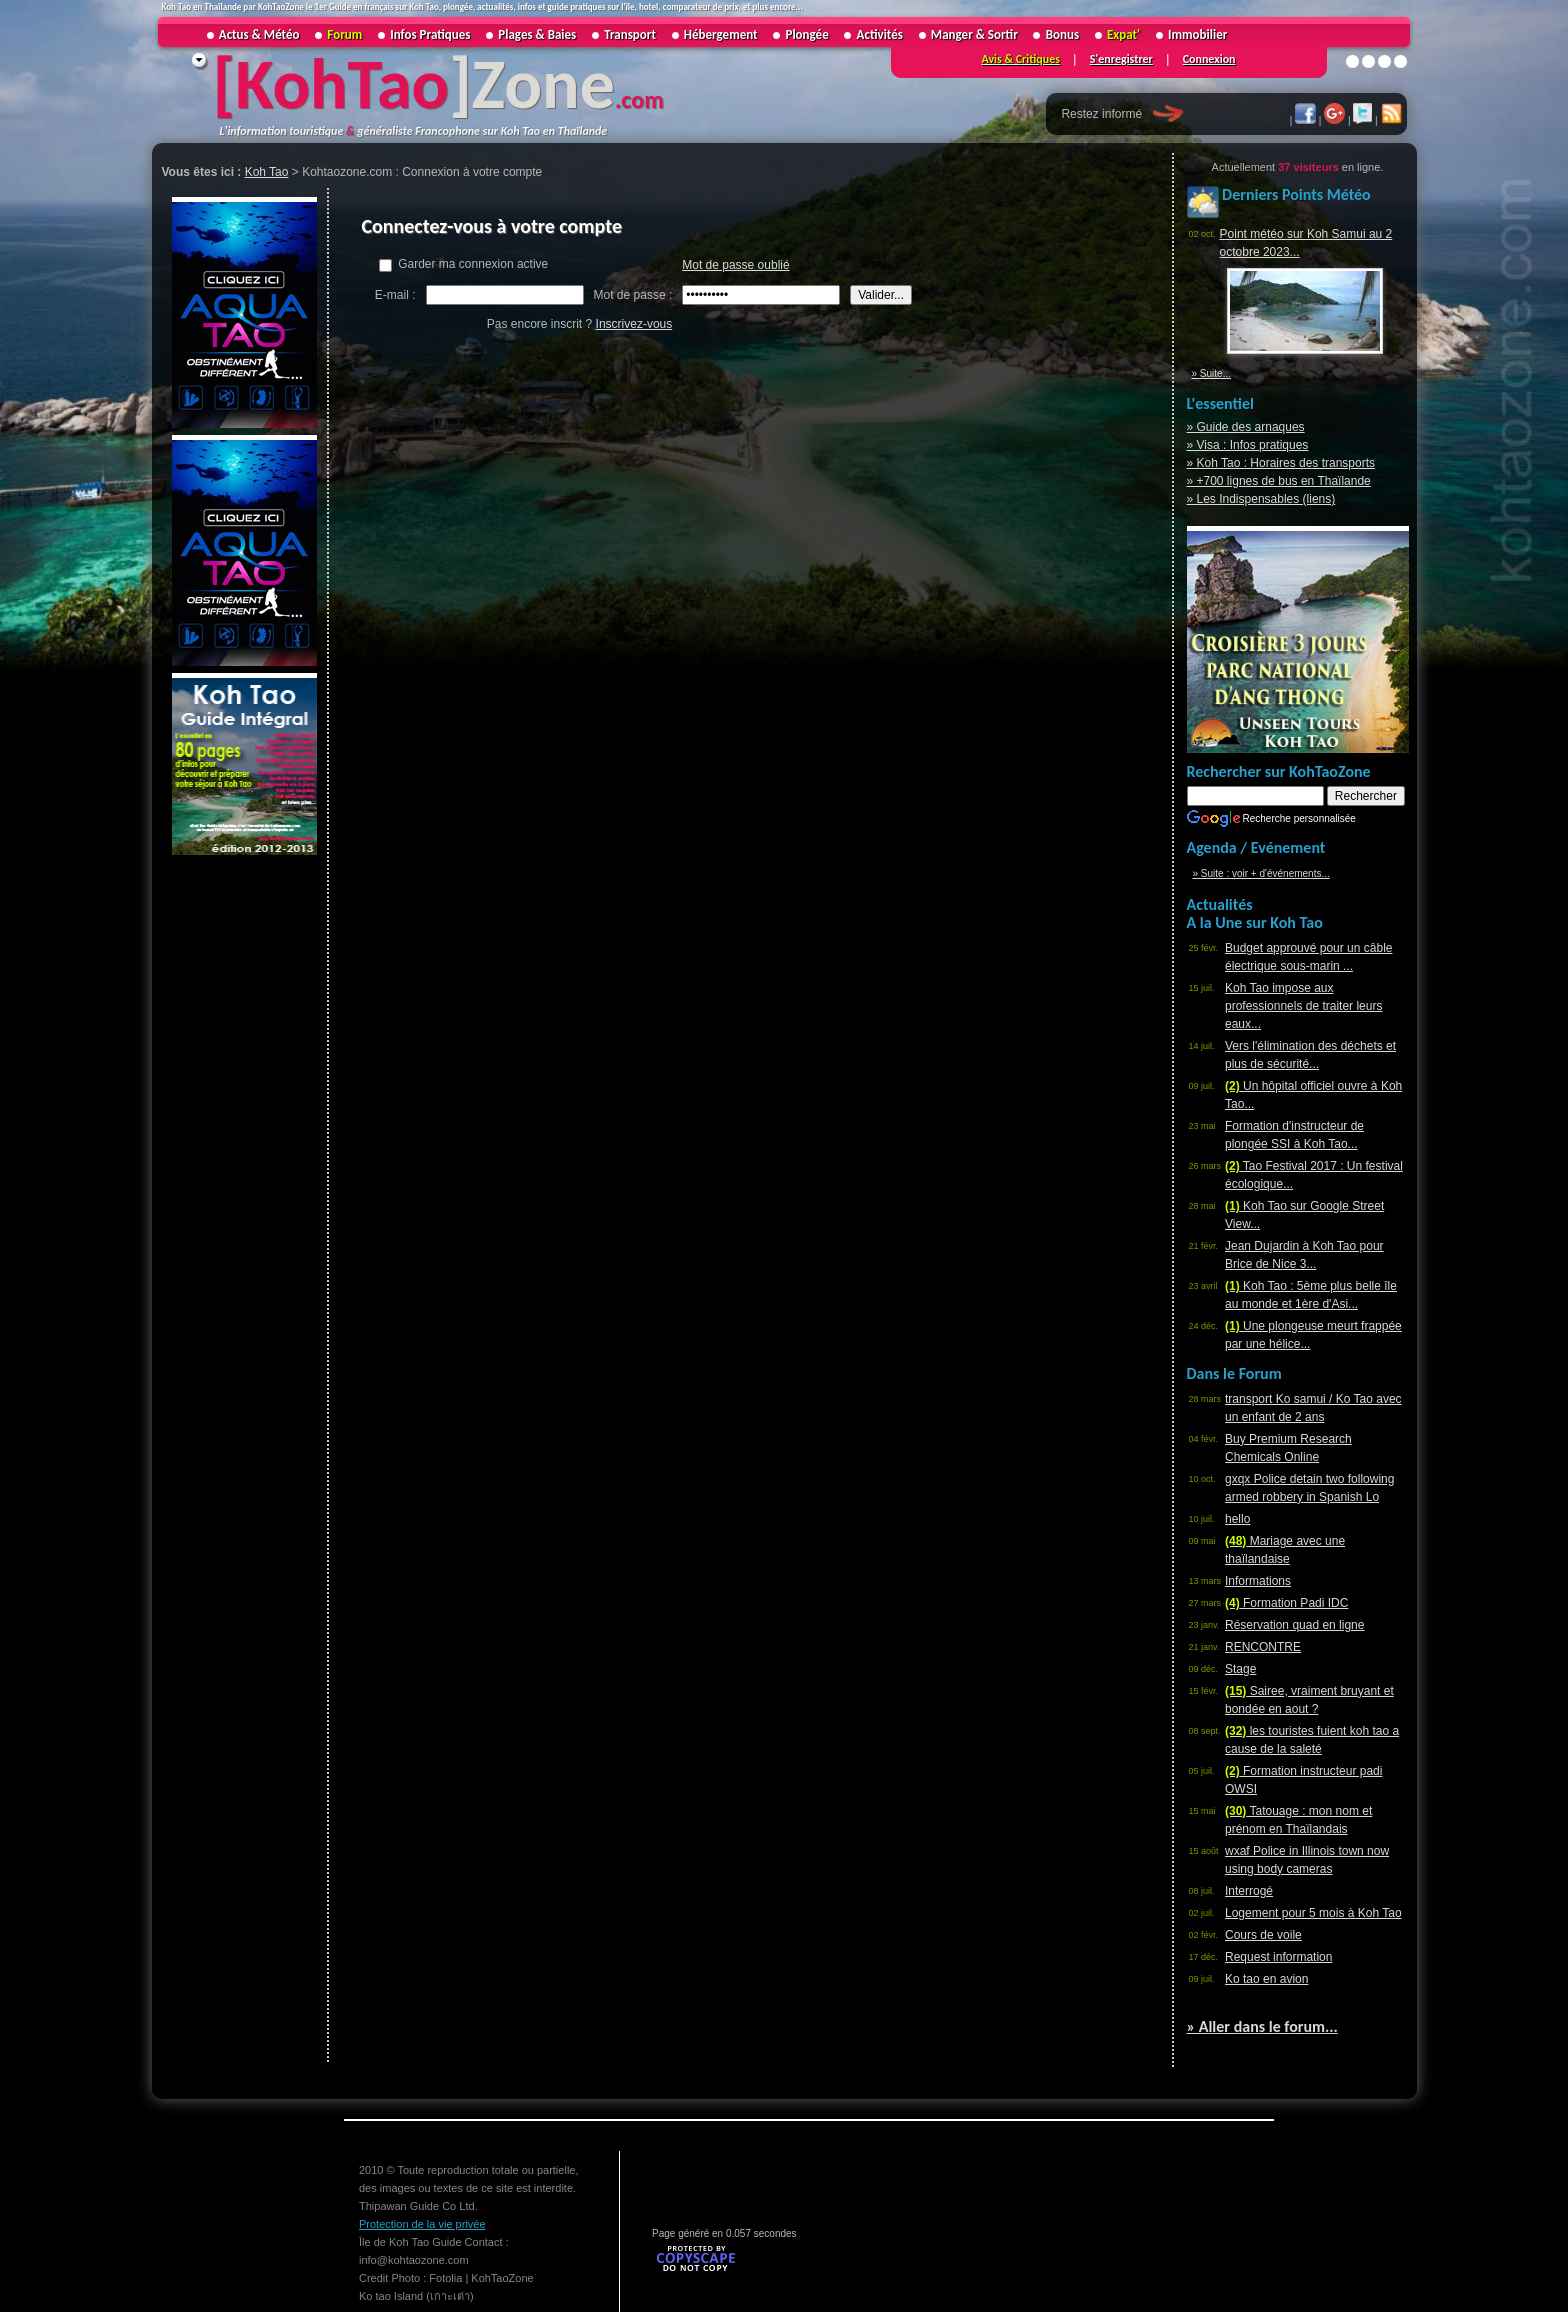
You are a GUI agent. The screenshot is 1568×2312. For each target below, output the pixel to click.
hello (1237, 1519)
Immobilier (1197, 34)
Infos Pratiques (430, 34)
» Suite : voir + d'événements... (1261, 873)
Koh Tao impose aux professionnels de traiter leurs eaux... (1303, 1006)
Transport (630, 34)
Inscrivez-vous (634, 324)
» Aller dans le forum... (1262, 2026)
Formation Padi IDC (1286, 1603)
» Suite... (1211, 373)
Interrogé (1249, 1891)
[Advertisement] (242, 1159)
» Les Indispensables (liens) (1261, 499)
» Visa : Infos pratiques (1248, 445)
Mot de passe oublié (735, 265)
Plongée (807, 34)
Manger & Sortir (974, 34)
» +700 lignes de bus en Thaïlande (1279, 481)
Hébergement (721, 34)
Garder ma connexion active (463, 264)
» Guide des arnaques (1246, 427)
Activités (880, 34)
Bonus (1062, 34)
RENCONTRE (1263, 1647)
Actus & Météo (259, 34)
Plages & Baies (537, 34)
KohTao (342, 84)
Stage (1240, 1669)
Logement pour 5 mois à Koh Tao (1313, 1913)
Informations (1258, 1581)
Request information (1278, 1957)
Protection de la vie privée (422, 2224)
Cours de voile (1263, 1935)
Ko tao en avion (1266, 1979)
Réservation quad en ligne (1294, 1625)
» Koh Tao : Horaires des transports (1281, 463)
